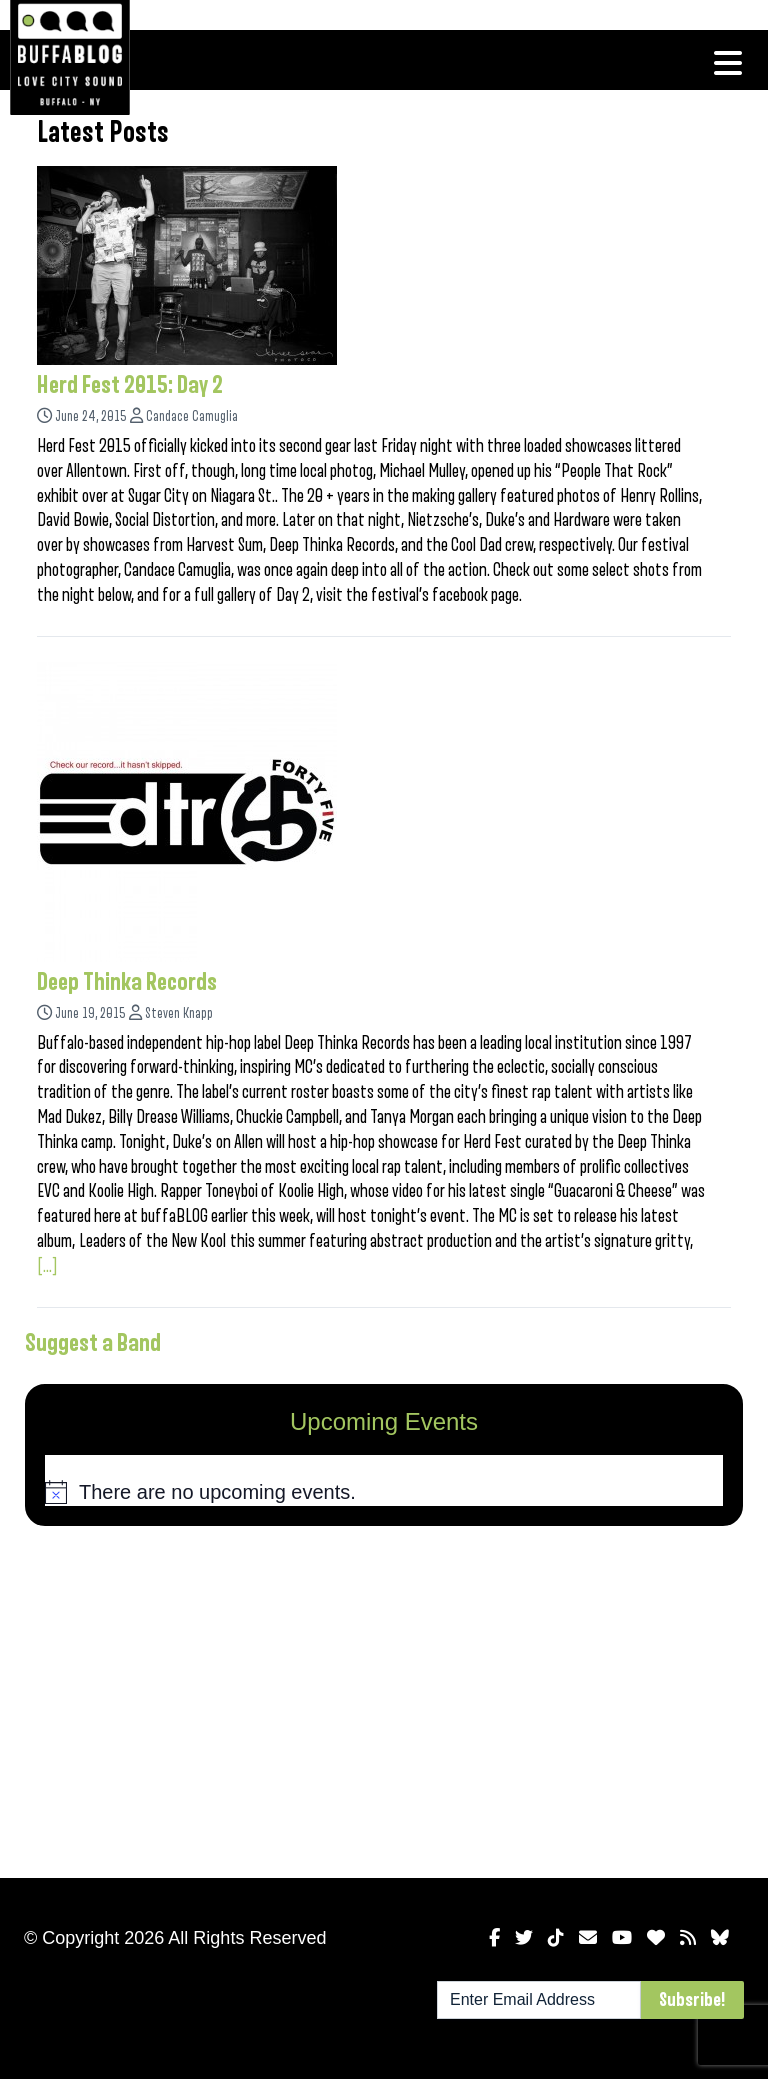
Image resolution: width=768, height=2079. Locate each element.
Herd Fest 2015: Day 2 (130, 385)
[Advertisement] (384, 1698)
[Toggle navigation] (728, 63)
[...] (47, 1266)
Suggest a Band (93, 1343)
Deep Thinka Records (127, 982)
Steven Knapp (179, 1013)
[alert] (384, 1493)
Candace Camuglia (192, 416)
